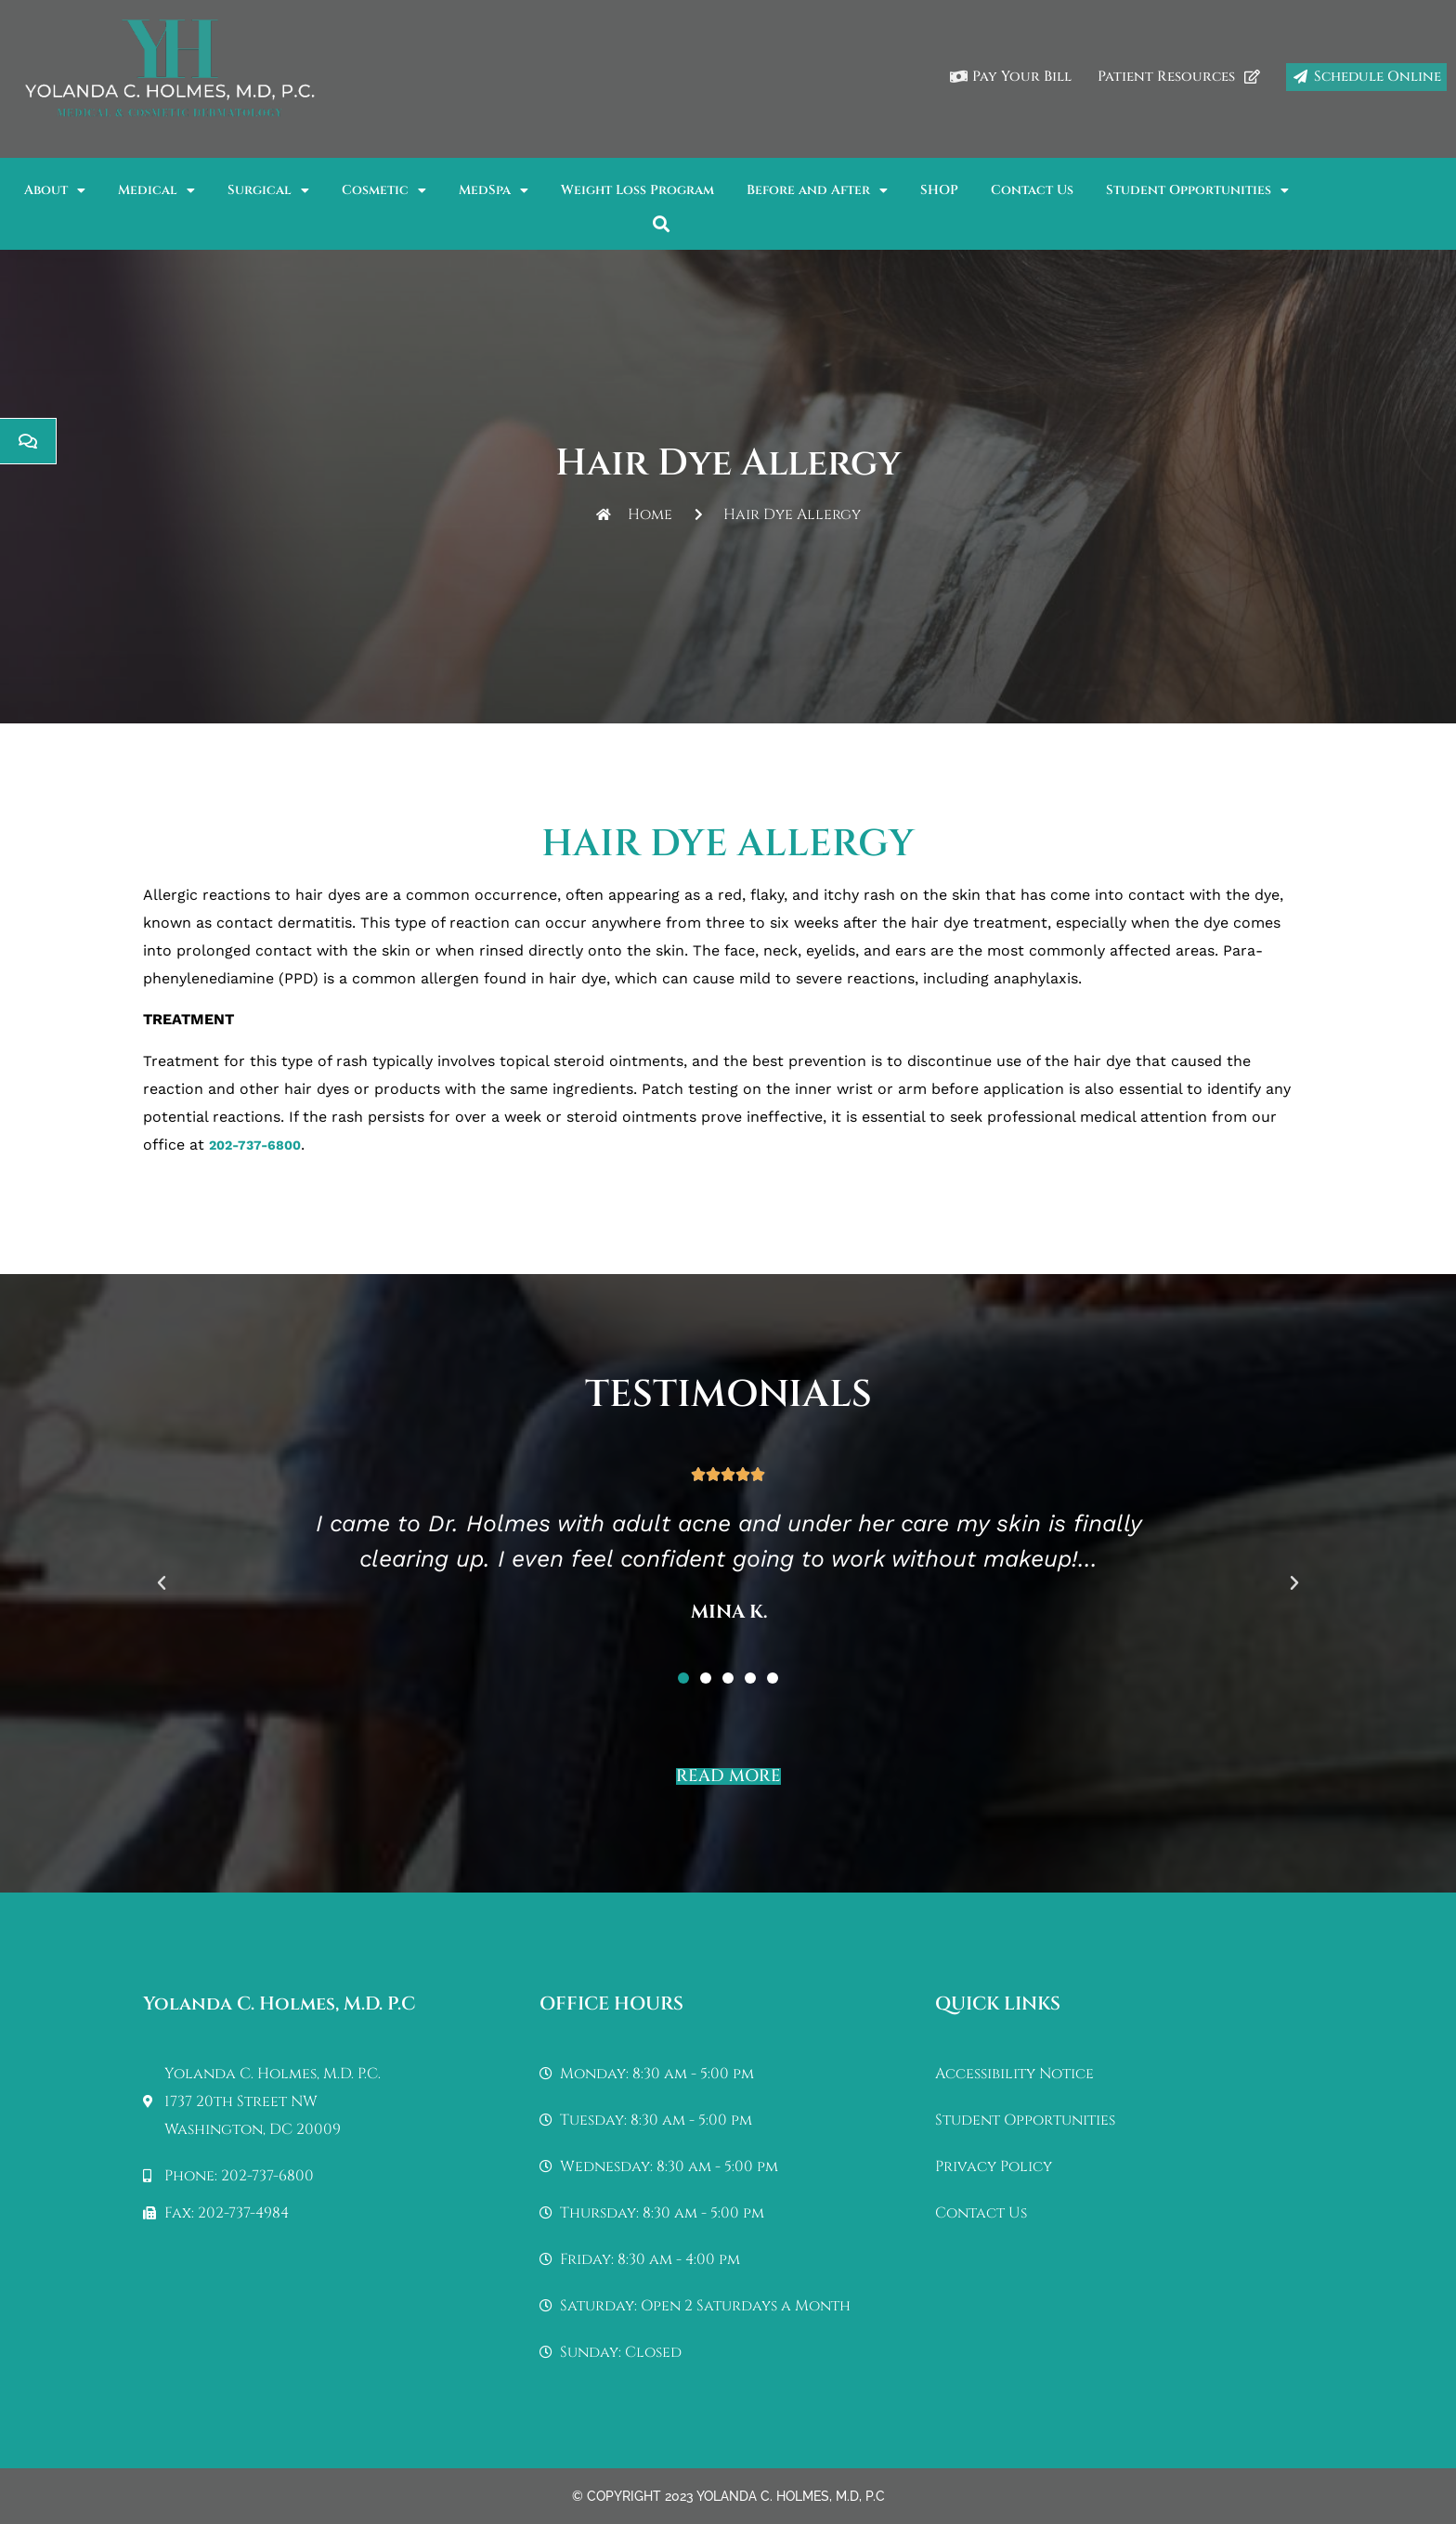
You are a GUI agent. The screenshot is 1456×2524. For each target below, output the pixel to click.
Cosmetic (384, 190)
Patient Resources (1179, 76)
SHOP (939, 190)
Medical (156, 190)
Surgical (268, 190)
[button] (661, 224)
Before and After (817, 190)
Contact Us (1032, 190)
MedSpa (493, 190)
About (54, 190)
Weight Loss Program (637, 190)
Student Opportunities (1197, 190)
